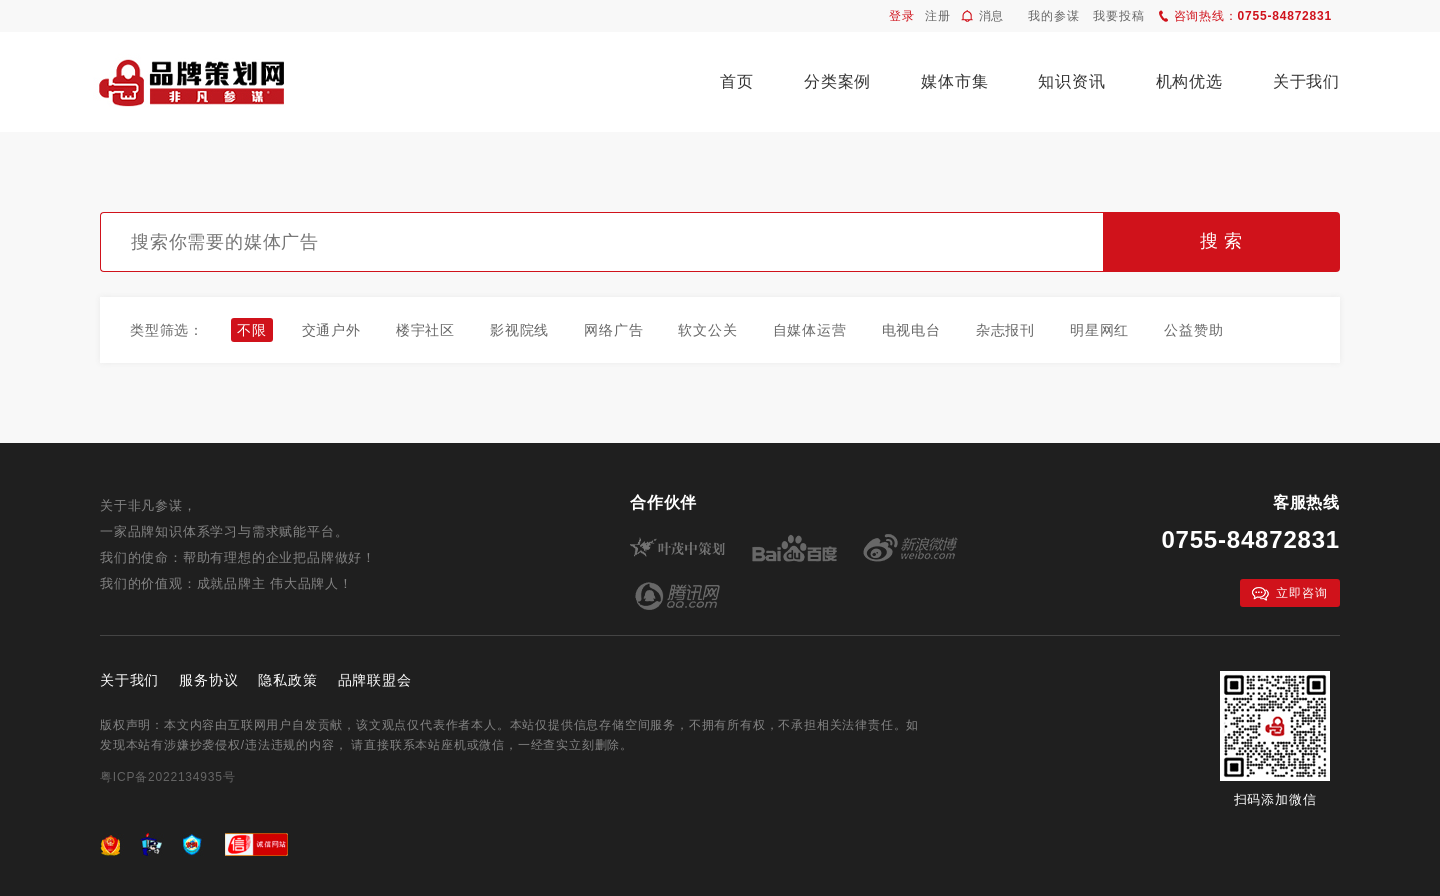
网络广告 (613, 330)
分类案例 (837, 81)
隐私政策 (287, 680)
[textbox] (601, 242)
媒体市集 (954, 81)
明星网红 (1099, 330)
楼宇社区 (425, 330)
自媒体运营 (810, 330)
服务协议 (208, 680)
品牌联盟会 (375, 680)
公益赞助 (1193, 330)
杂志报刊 (1005, 330)
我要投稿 (1118, 16)
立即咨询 (1289, 593)
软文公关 (707, 330)
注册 (938, 16)
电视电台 (911, 330)
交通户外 (331, 330)
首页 (737, 81)
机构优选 (1189, 81)
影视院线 (519, 330)
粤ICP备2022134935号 (168, 777)
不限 (252, 330)
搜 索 (1221, 241)
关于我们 (1306, 81)
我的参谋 (1053, 16)
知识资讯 (1071, 81)
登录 (902, 16)
